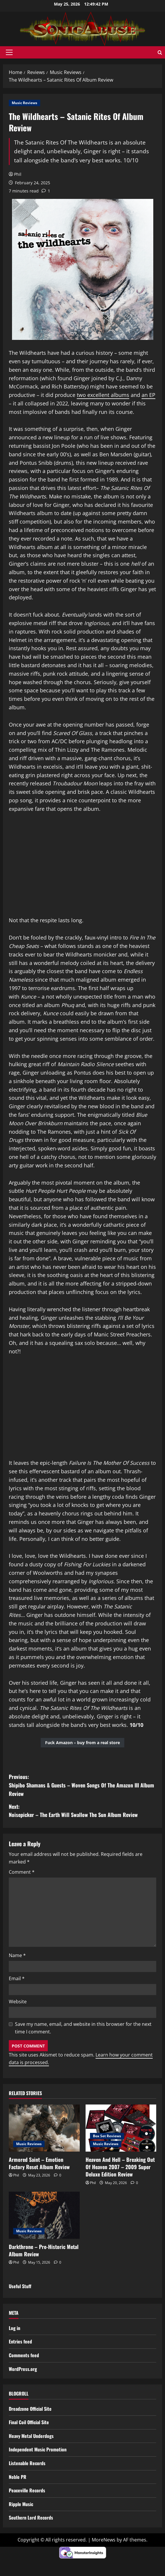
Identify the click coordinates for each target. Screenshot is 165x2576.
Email (17, 1978)
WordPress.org (23, 2368)
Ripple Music (21, 2504)
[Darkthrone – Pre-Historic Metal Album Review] (44, 2215)
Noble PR (17, 2476)
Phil (17, 174)
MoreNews (103, 2540)
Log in (14, 2327)
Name (17, 1955)
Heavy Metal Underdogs (31, 2435)
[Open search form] (160, 52)
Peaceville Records (27, 2490)
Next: (82, 1811)
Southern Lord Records (31, 2517)
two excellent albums (103, 394)
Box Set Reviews (107, 2135)
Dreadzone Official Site (30, 2408)
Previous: (82, 1785)
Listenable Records (27, 2463)
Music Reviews (24, 102)
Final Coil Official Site (29, 2422)
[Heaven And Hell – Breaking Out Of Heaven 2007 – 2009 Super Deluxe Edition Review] (121, 2128)
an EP (148, 394)
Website (18, 2001)
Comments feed (24, 2355)
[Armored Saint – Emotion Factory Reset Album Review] (44, 2128)
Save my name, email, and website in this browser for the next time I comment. (83, 2028)
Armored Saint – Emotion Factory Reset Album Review (39, 2163)
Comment (22, 1872)
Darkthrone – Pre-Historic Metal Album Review (44, 2250)
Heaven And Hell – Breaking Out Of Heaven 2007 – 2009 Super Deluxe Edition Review (120, 2167)
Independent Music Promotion (38, 2449)
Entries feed (20, 2341)
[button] (9, 52)
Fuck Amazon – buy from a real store (82, 1742)
